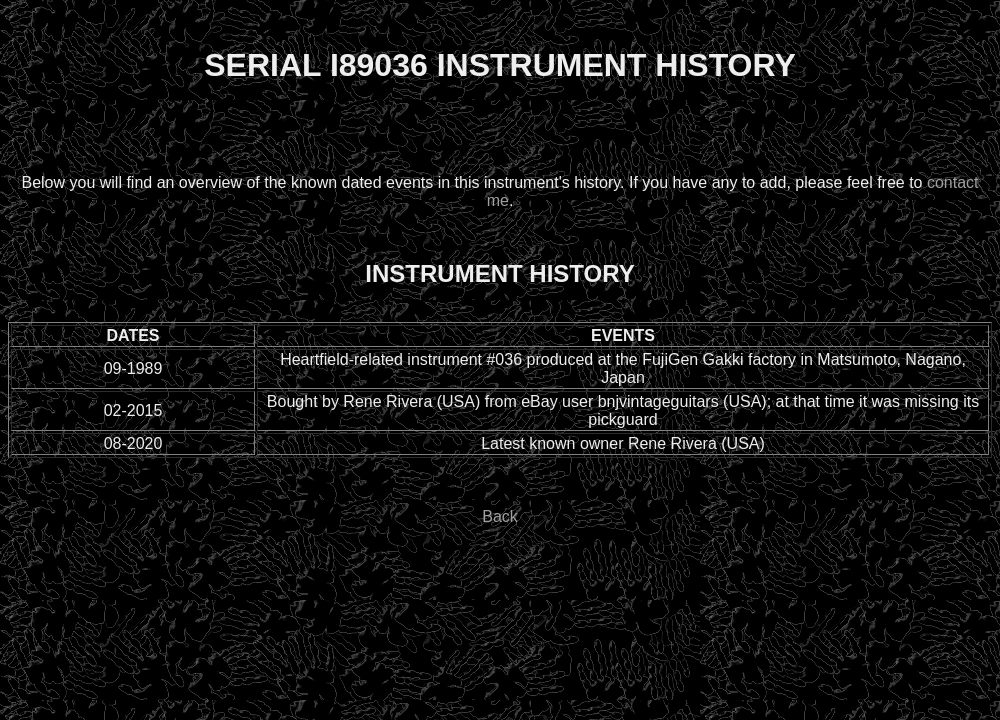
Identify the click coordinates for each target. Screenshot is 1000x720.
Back (500, 516)
